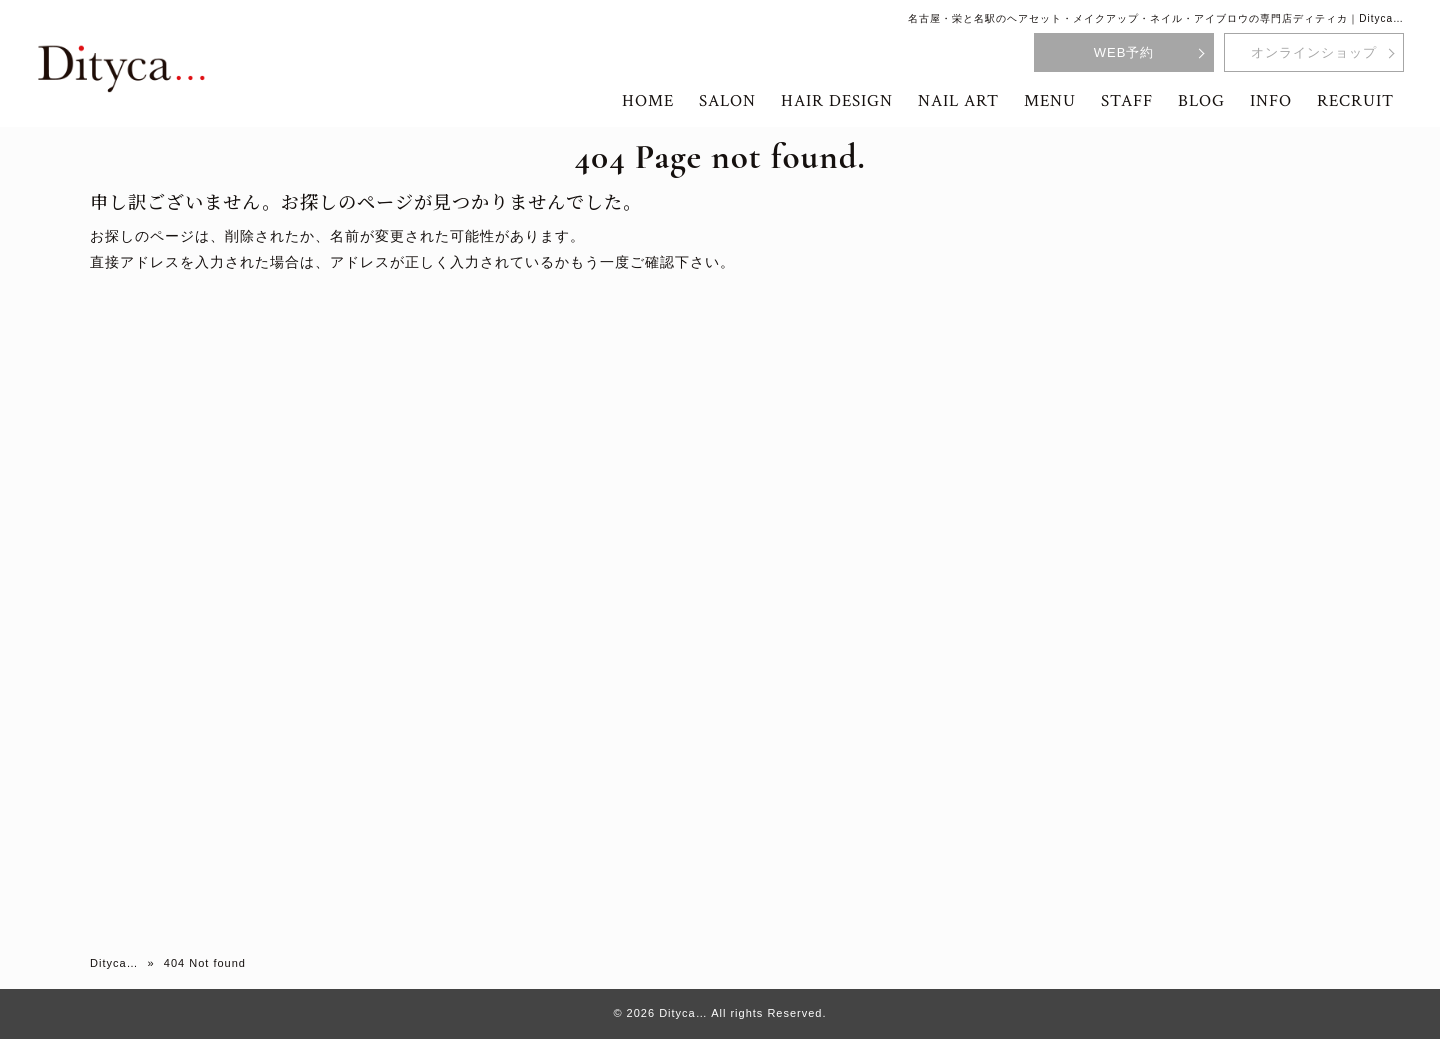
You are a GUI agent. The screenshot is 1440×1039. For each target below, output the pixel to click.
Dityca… (114, 963)
